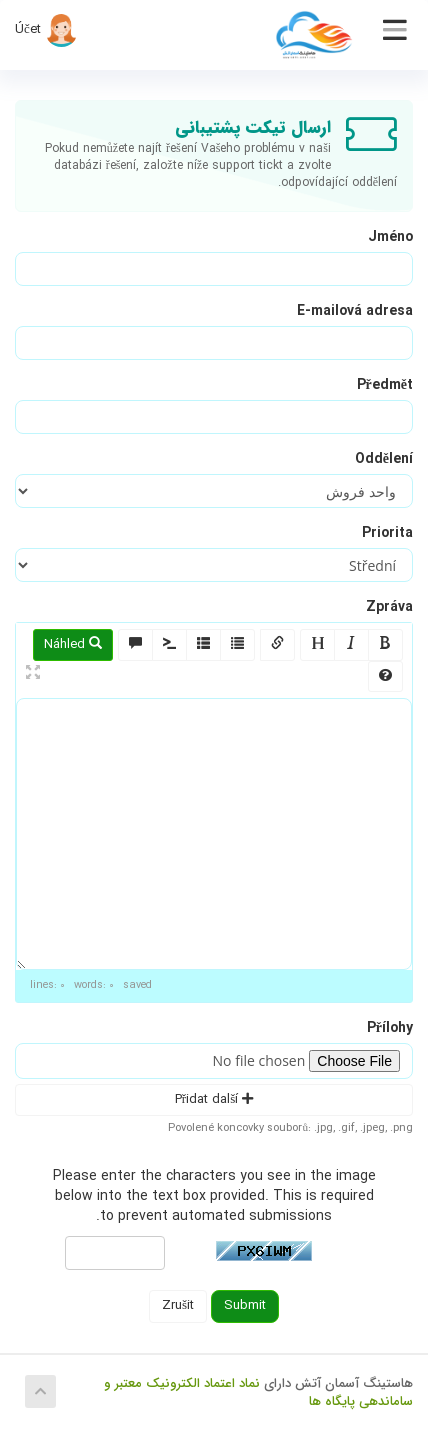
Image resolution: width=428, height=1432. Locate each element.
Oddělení (384, 459)
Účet (46, 29)
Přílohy (390, 1028)
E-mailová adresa (355, 311)
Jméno (390, 237)
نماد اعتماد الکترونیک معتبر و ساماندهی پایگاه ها (258, 1393)
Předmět (385, 385)
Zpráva (389, 607)
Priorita (387, 533)
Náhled (73, 644)
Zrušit (178, 1305)
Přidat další (214, 1099)
